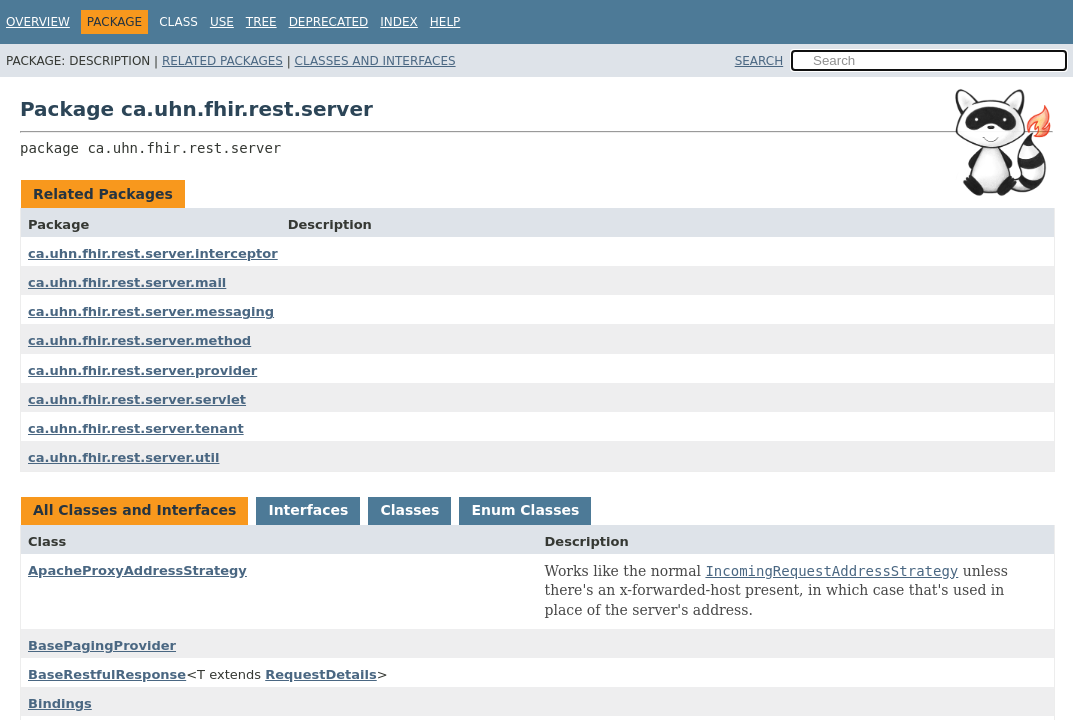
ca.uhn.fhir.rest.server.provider (142, 370)
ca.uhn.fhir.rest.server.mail (127, 282)
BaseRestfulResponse (107, 674)
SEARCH (759, 61)
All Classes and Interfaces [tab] (134, 510)
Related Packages (222, 61)
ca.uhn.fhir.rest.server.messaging (151, 311)
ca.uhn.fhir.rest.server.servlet (137, 399)
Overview (38, 22)
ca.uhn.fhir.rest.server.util (123, 457)
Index (399, 22)
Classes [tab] (409, 510)
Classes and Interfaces (375, 61)
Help (445, 22)
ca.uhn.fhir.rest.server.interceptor (153, 253)
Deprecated (329, 22)
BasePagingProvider (102, 645)
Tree (261, 22)
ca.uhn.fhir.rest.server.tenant (136, 428)
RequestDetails (321, 674)
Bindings (60, 703)
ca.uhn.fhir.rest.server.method (139, 340)
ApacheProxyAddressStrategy (137, 570)
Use (222, 22)
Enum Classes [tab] (525, 510)
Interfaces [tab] (308, 510)
